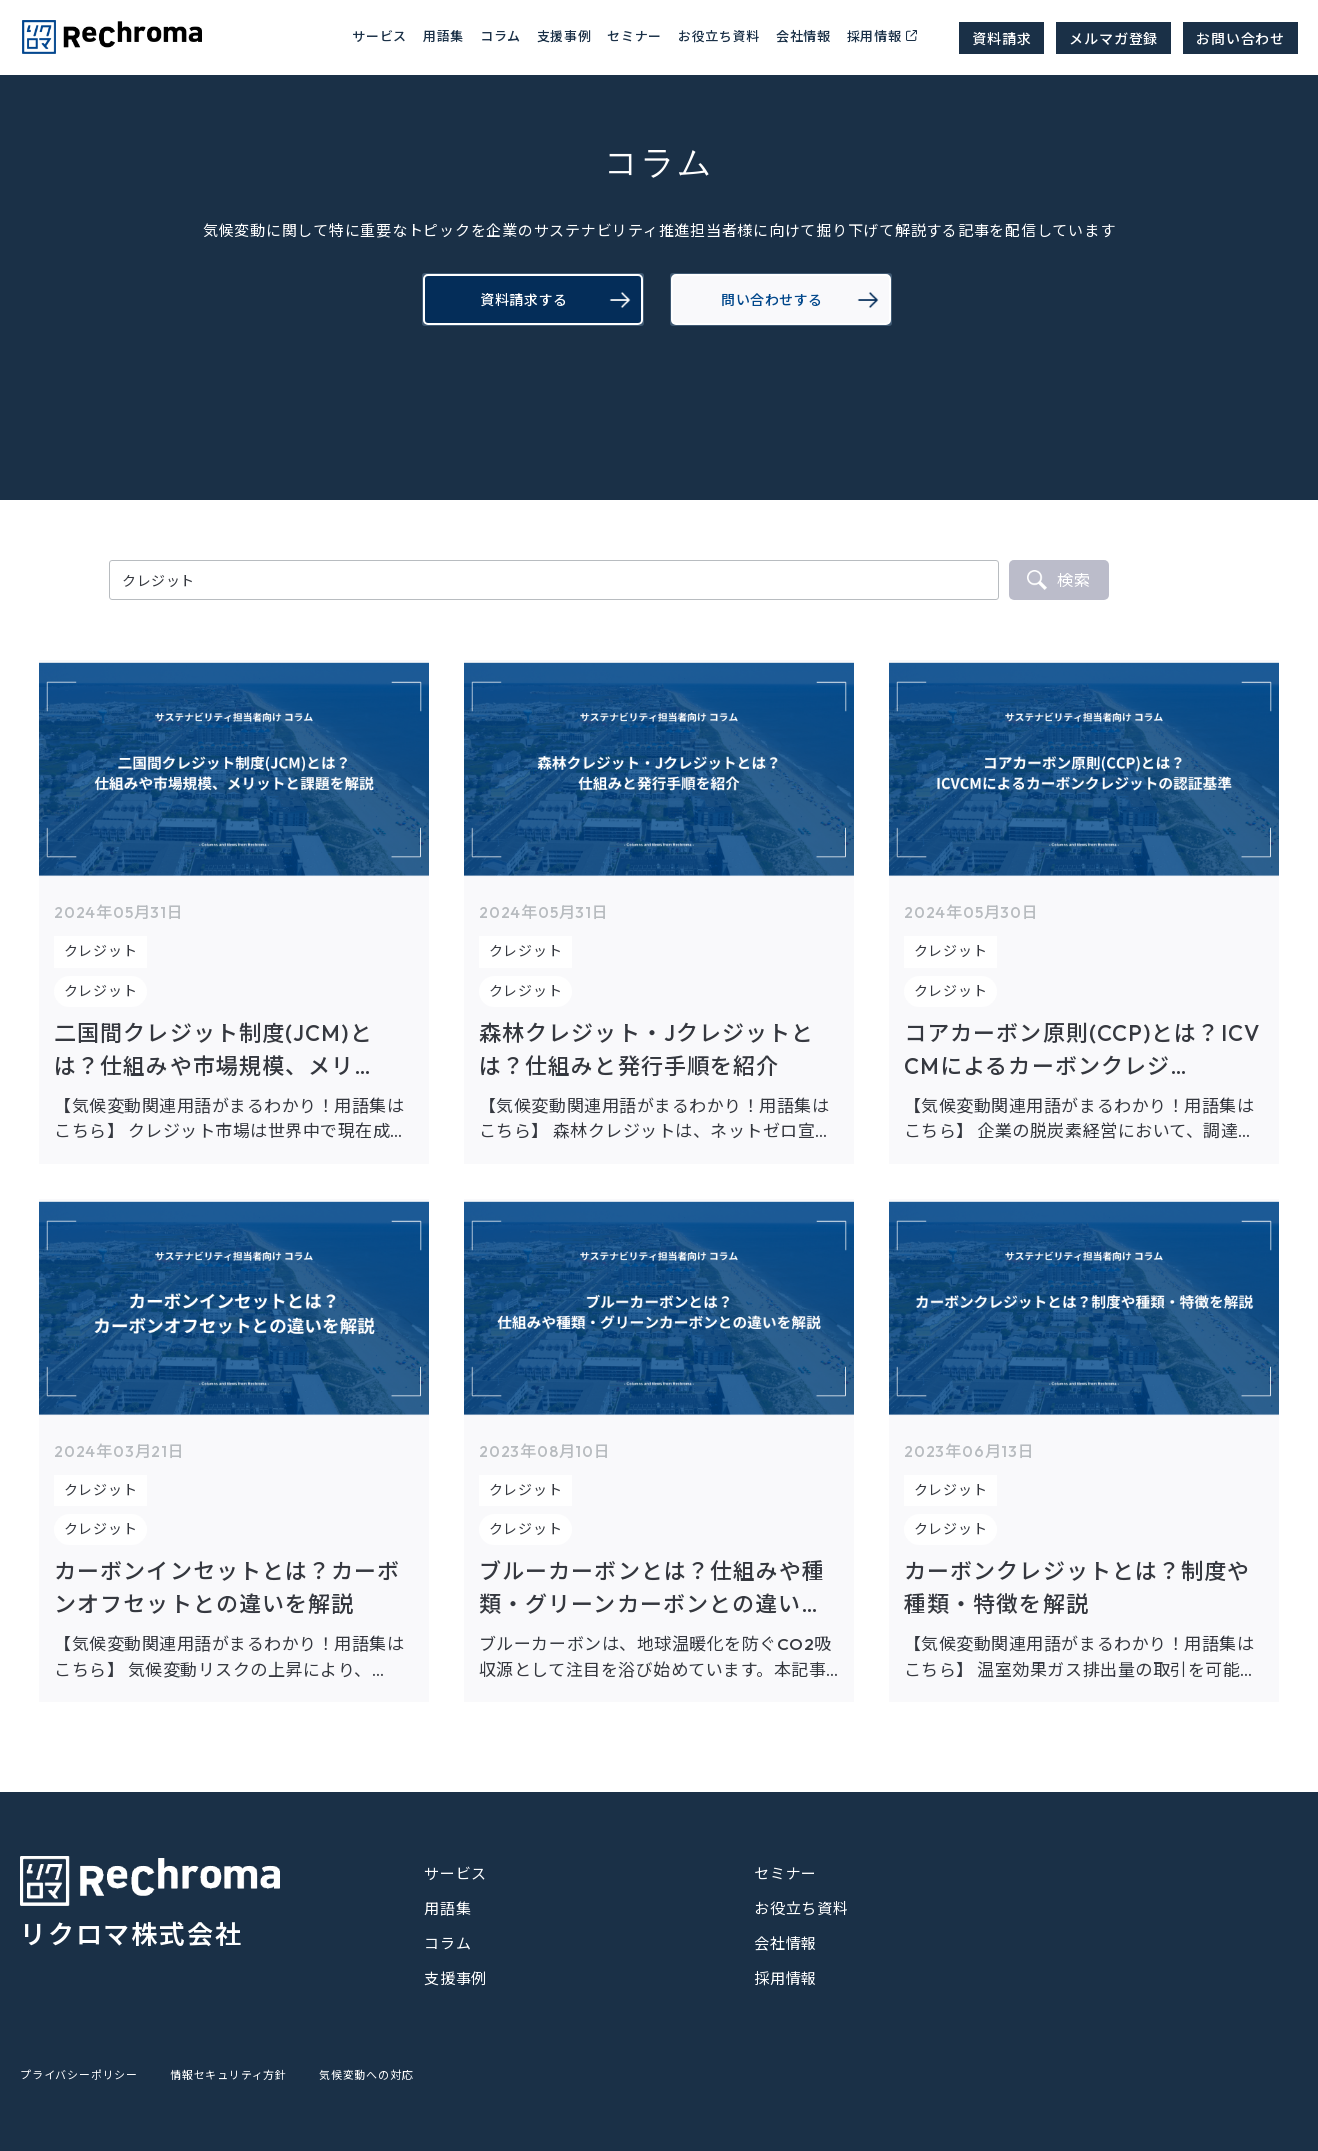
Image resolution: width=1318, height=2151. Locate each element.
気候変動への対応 (366, 2075)
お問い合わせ (1240, 38)
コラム (447, 1943)
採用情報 (874, 35)
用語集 (443, 35)
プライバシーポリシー (79, 2075)
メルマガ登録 (1113, 38)
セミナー (634, 35)
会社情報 (803, 35)
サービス (455, 1873)
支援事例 (564, 35)
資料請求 (1001, 38)
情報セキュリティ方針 (228, 2075)
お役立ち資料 (719, 35)
